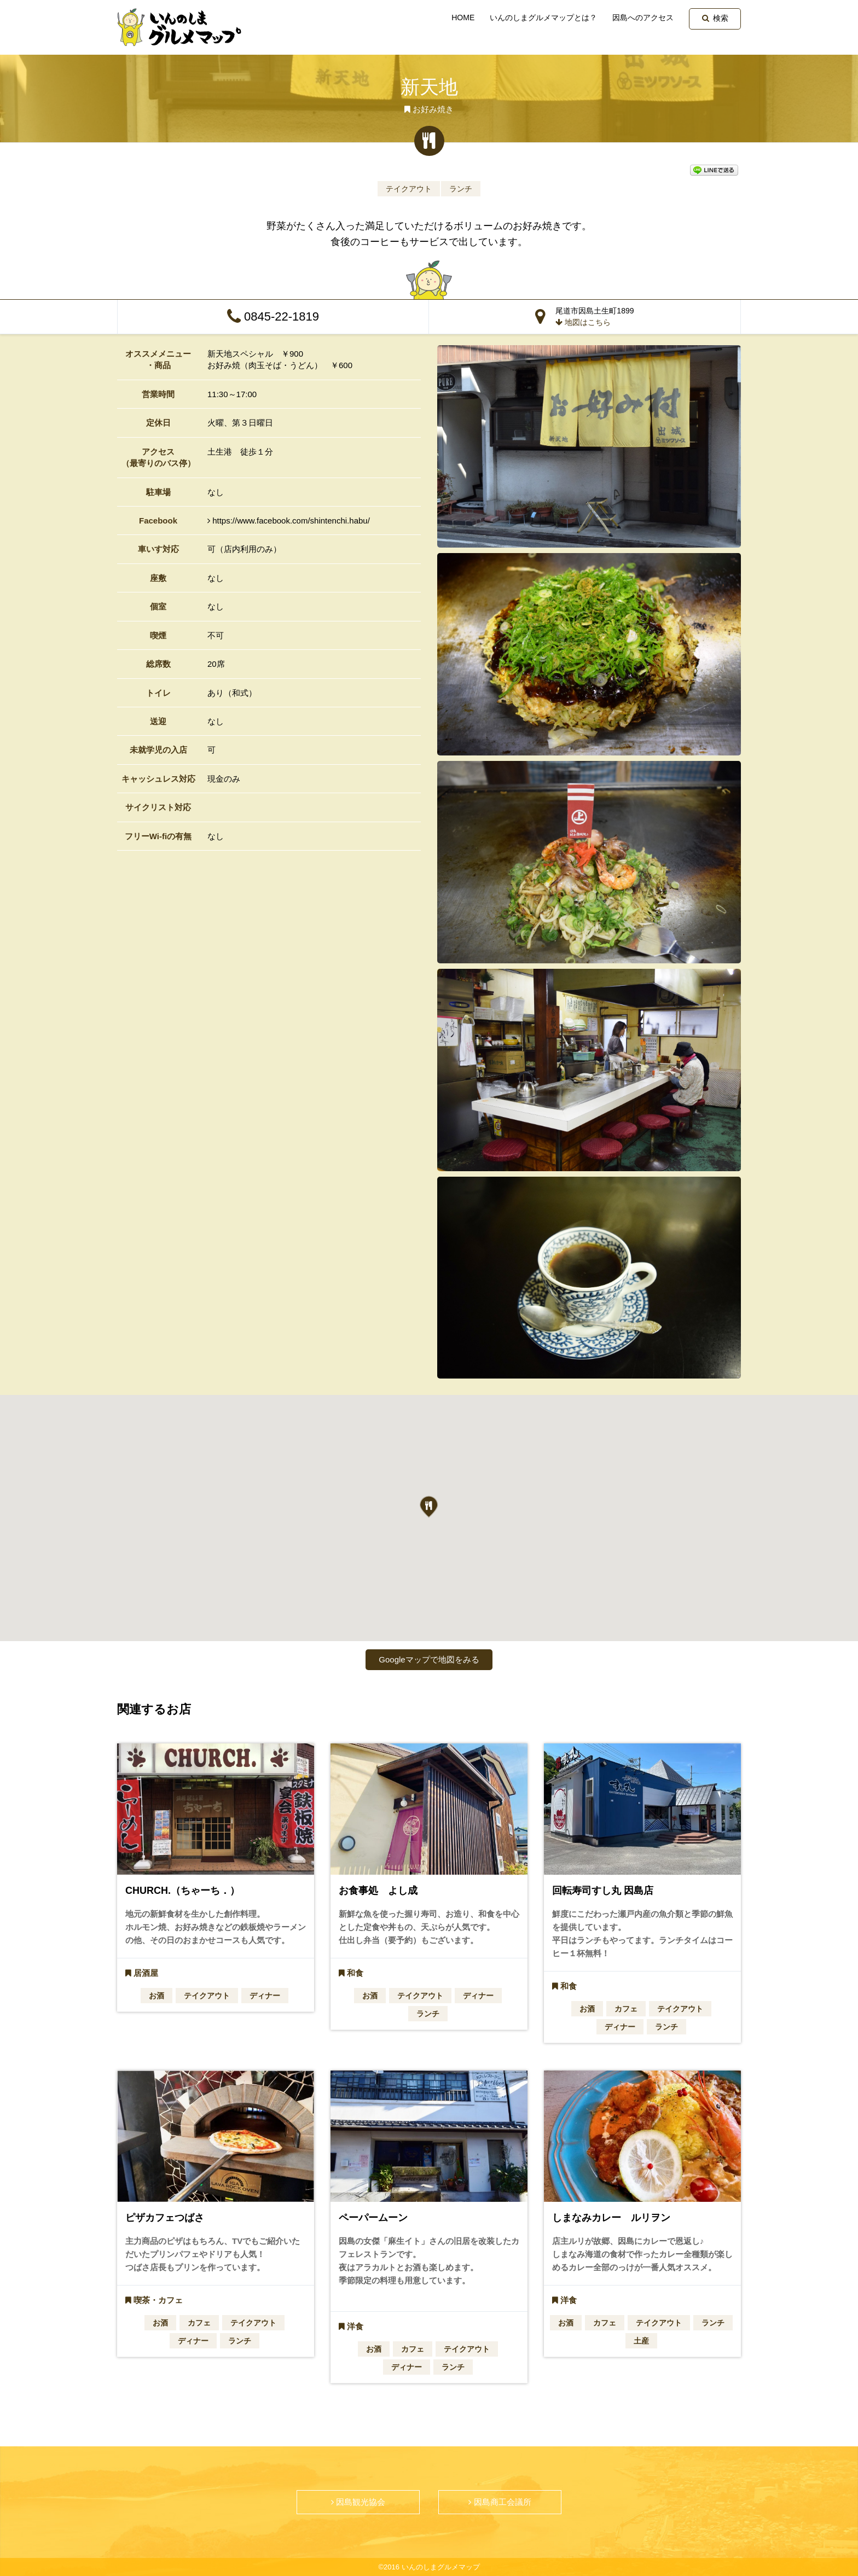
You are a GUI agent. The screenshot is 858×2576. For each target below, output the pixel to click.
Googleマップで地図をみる (429, 1659)
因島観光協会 (358, 2502)
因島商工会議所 (499, 2502)
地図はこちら (583, 322)
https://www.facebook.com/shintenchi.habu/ (288, 520)
